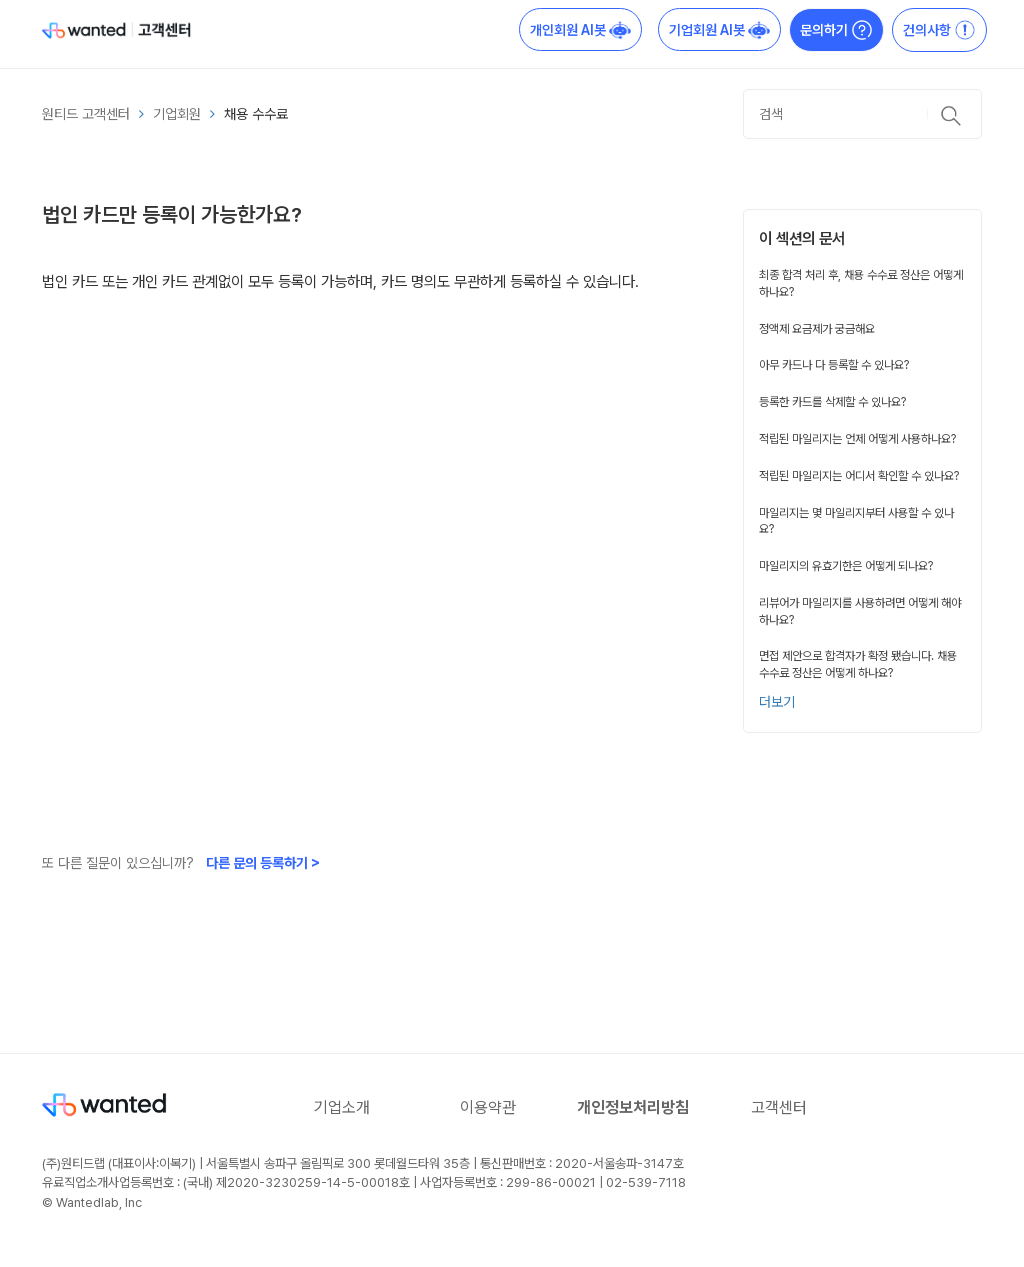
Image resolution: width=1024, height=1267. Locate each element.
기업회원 (177, 114)
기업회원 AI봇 (719, 30)
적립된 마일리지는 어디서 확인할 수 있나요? (859, 476)
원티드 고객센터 (86, 114)
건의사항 (939, 30)
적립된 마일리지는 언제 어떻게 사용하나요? (857, 439)
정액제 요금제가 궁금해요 (817, 329)
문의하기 (836, 30)
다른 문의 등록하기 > (263, 863)
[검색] (862, 114)
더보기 (777, 702)
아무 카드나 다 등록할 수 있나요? (834, 365)
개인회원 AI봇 (580, 30)
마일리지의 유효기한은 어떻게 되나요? (846, 566)
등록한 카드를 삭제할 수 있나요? (832, 402)
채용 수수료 (256, 114)
